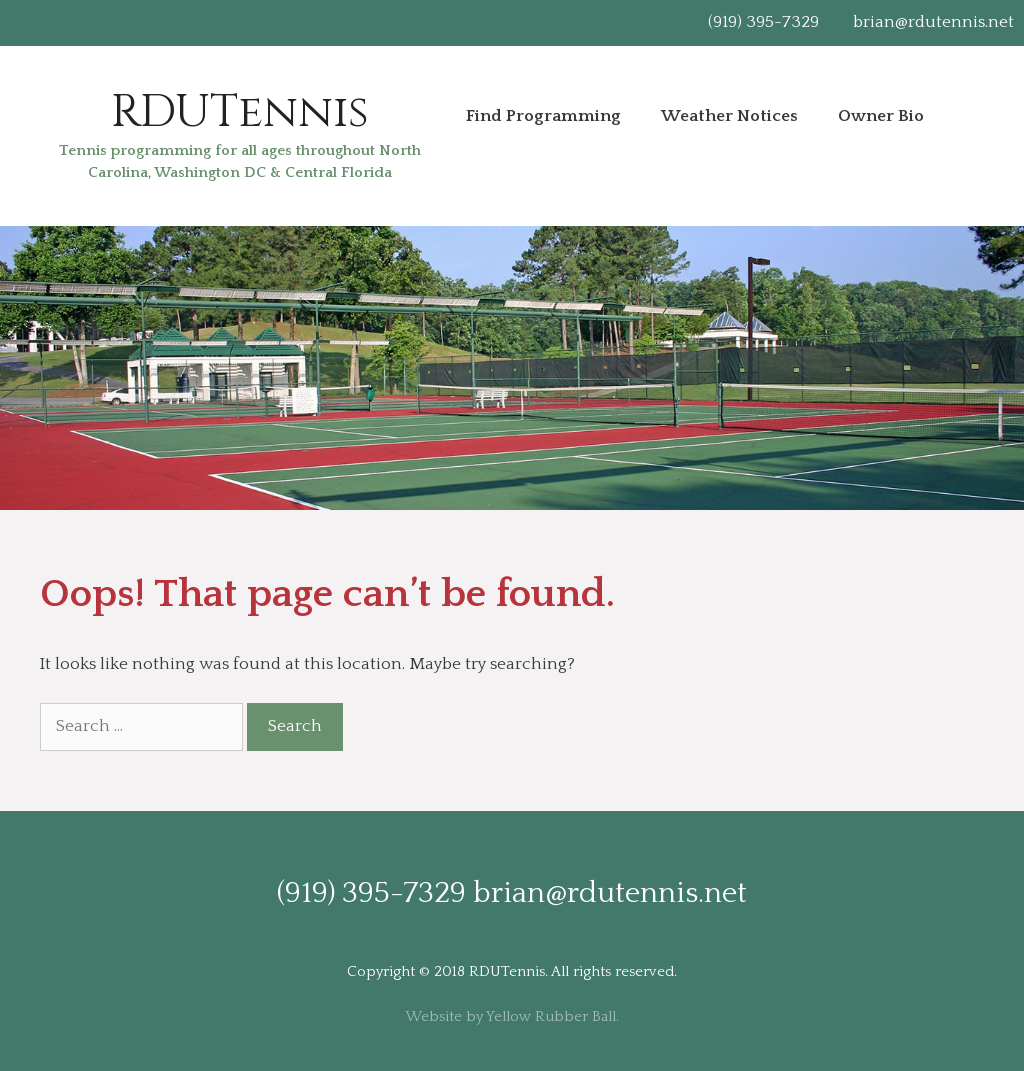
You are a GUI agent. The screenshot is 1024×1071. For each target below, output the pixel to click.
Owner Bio (881, 116)
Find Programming (543, 116)
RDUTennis (240, 112)
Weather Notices (729, 116)
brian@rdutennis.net (933, 22)
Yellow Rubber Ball (551, 1016)
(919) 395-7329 (763, 22)
